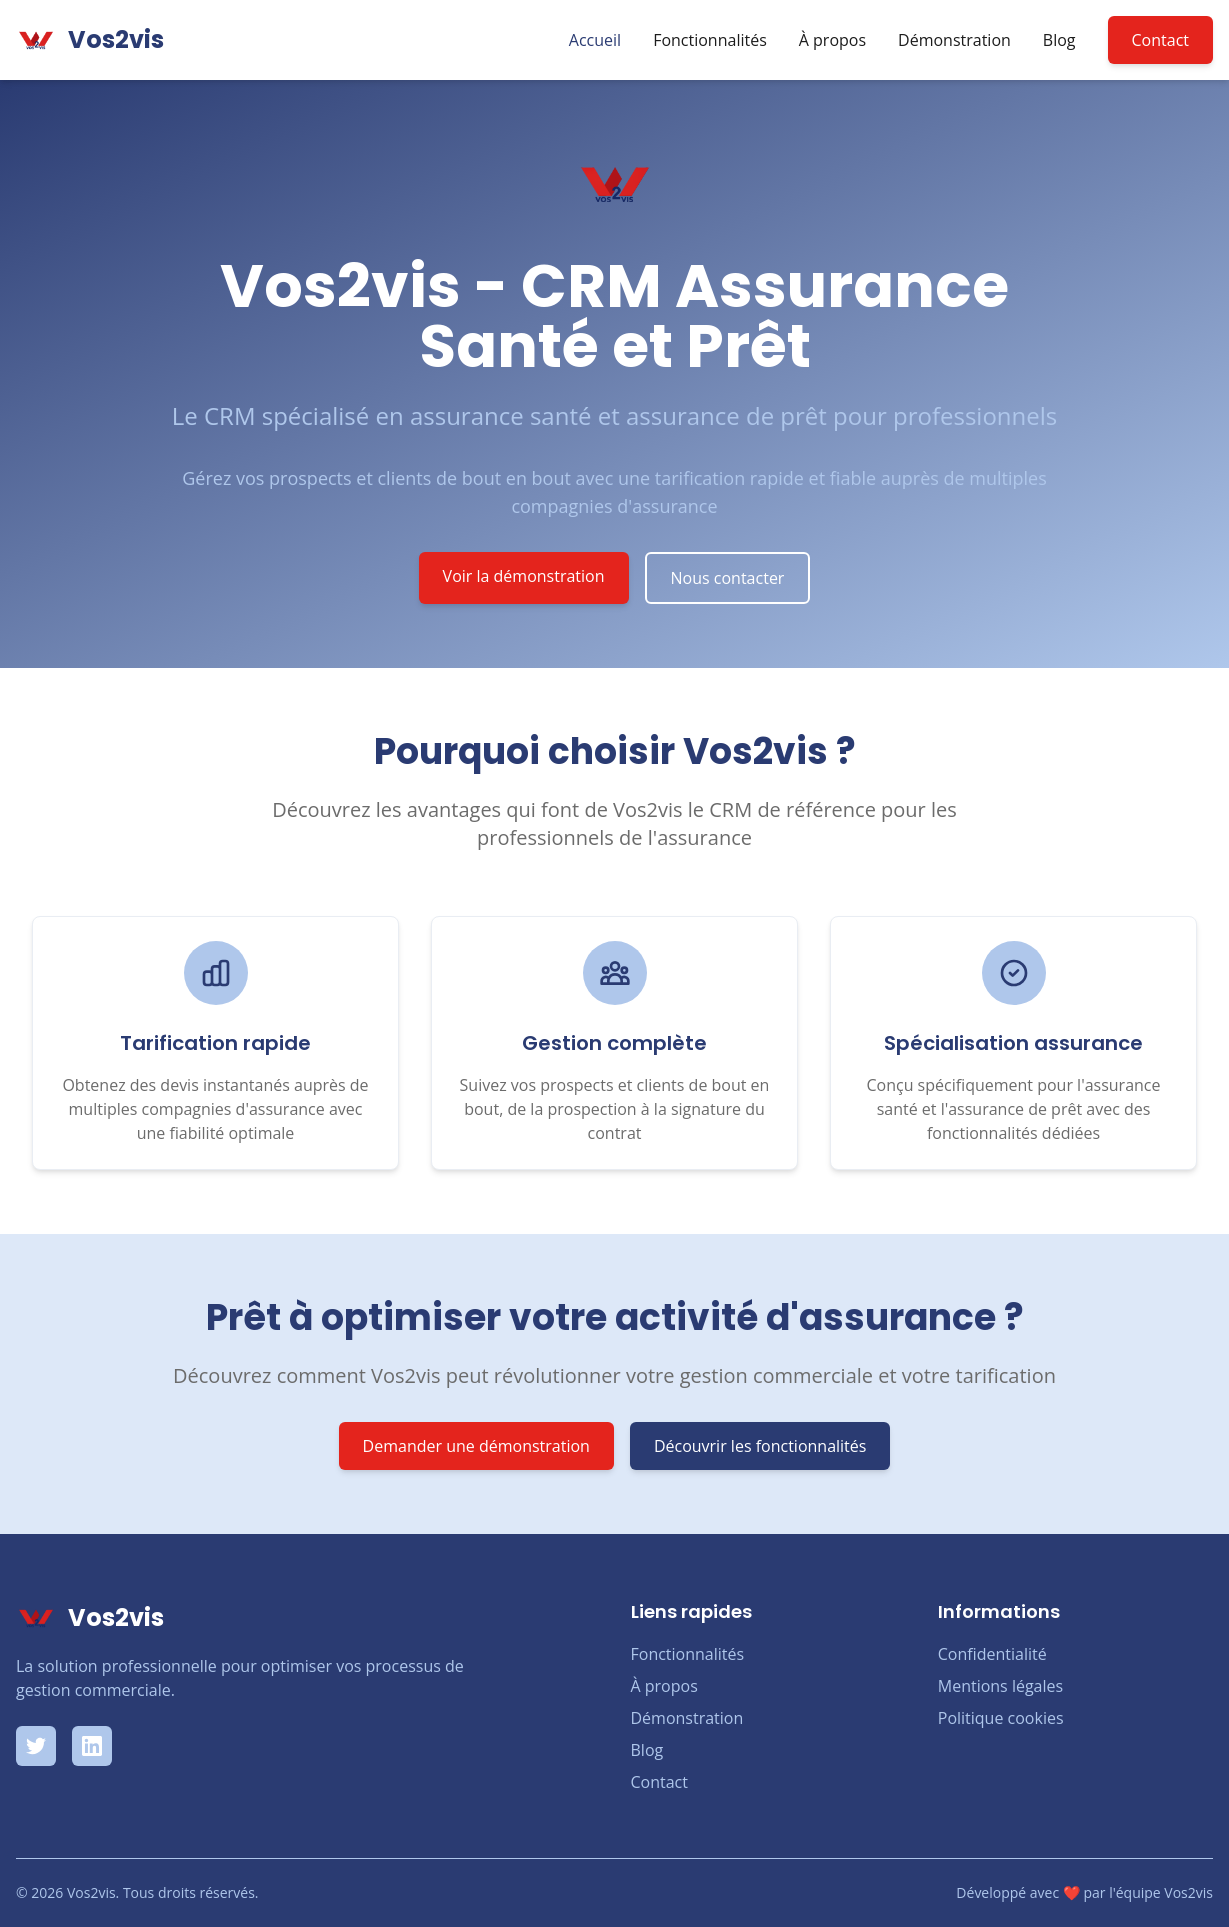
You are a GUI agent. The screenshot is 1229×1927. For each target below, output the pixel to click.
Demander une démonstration (476, 1446)
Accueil (595, 40)
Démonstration (954, 40)
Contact (1160, 40)
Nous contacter (728, 578)
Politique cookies (1001, 1718)
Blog (1059, 40)
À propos (832, 40)
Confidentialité (992, 1654)
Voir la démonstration (524, 576)
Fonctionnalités (710, 40)
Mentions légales (1000, 1686)
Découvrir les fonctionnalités (760, 1446)
